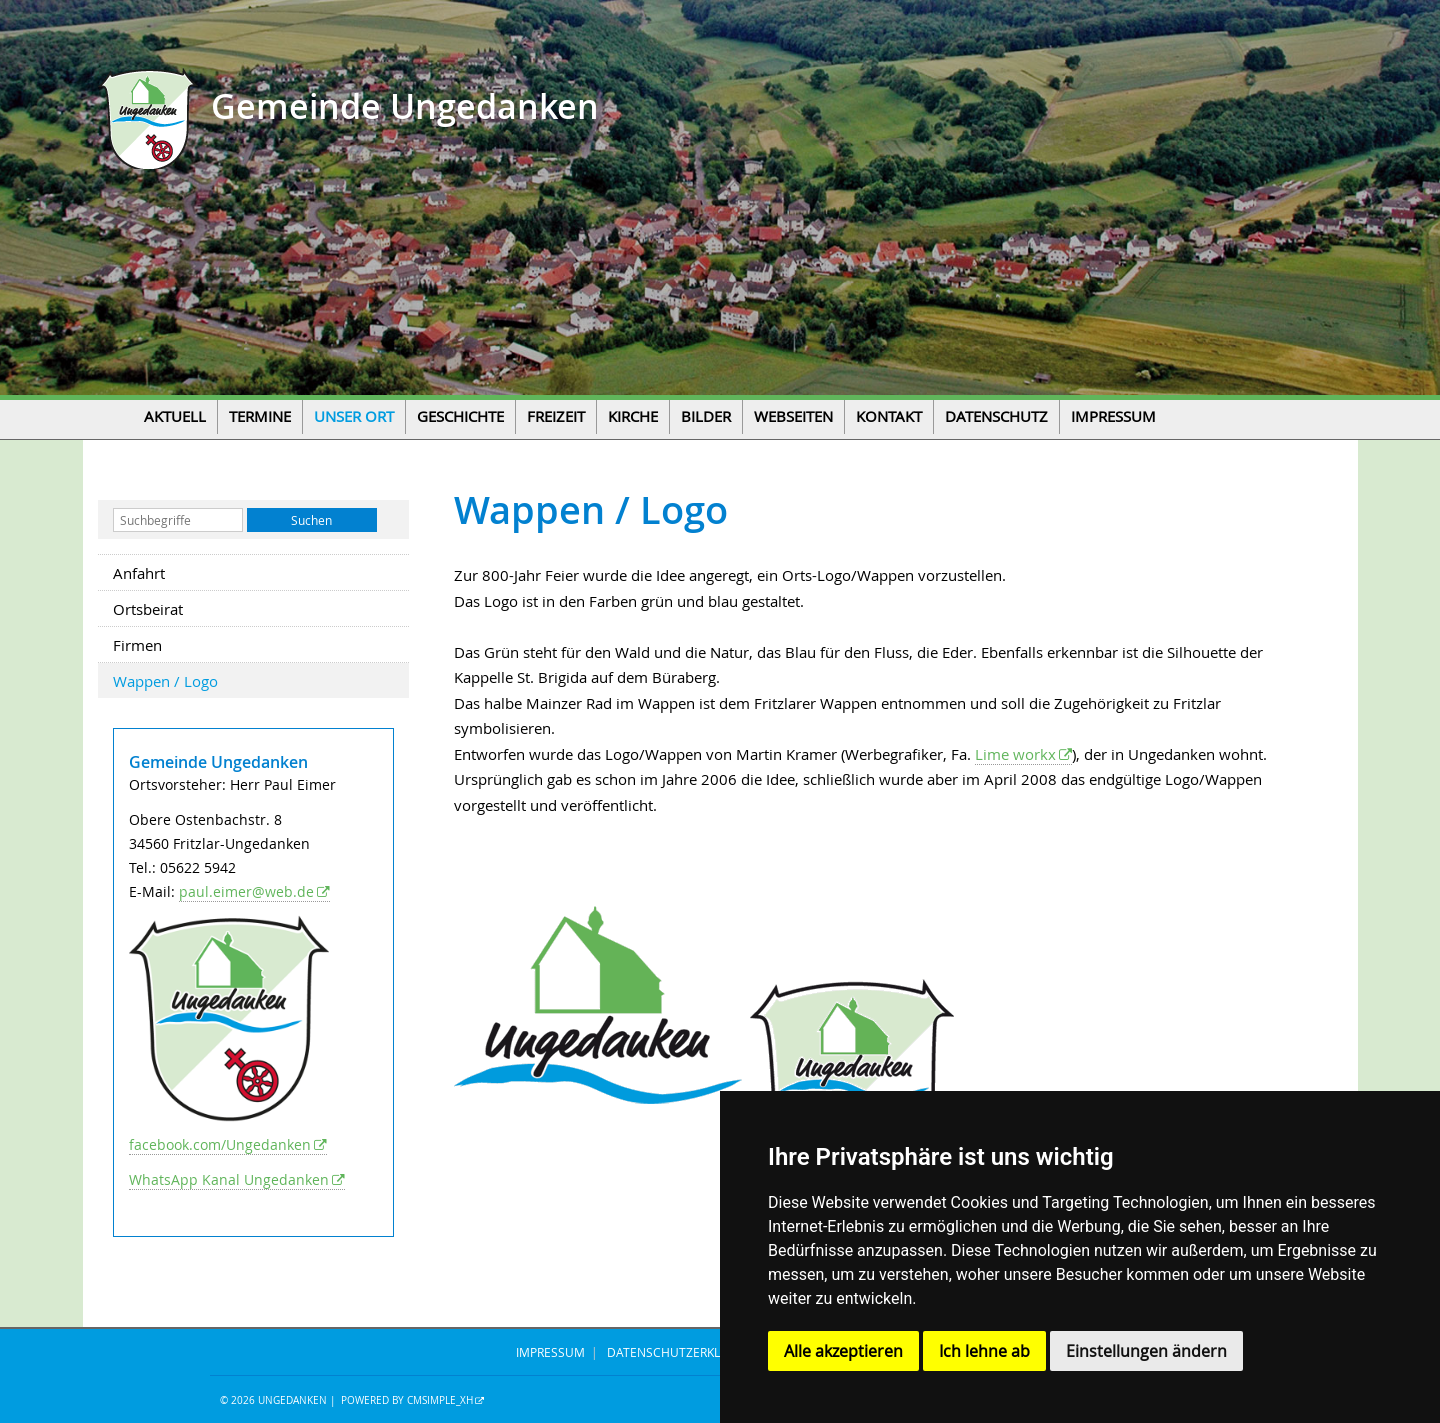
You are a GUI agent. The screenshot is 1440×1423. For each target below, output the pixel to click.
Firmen (137, 645)
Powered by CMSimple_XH (407, 1400)
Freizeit (556, 416)
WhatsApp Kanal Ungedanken (229, 1179)
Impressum (1113, 416)
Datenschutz (996, 416)
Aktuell (175, 416)
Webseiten (793, 416)
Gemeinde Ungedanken (400, 106)
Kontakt (889, 416)
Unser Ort (354, 416)
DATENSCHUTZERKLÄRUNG (684, 1352)
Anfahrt (139, 573)
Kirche (633, 416)
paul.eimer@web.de (246, 891)
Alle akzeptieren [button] (843, 1351)
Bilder (706, 416)
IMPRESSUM (550, 1352)
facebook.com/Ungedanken (220, 1144)
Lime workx (1015, 754)
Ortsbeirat (148, 609)
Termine (260, 416)
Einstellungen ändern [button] (1146, 1351)
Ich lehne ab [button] (984, 1351)
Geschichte (460, 416)
